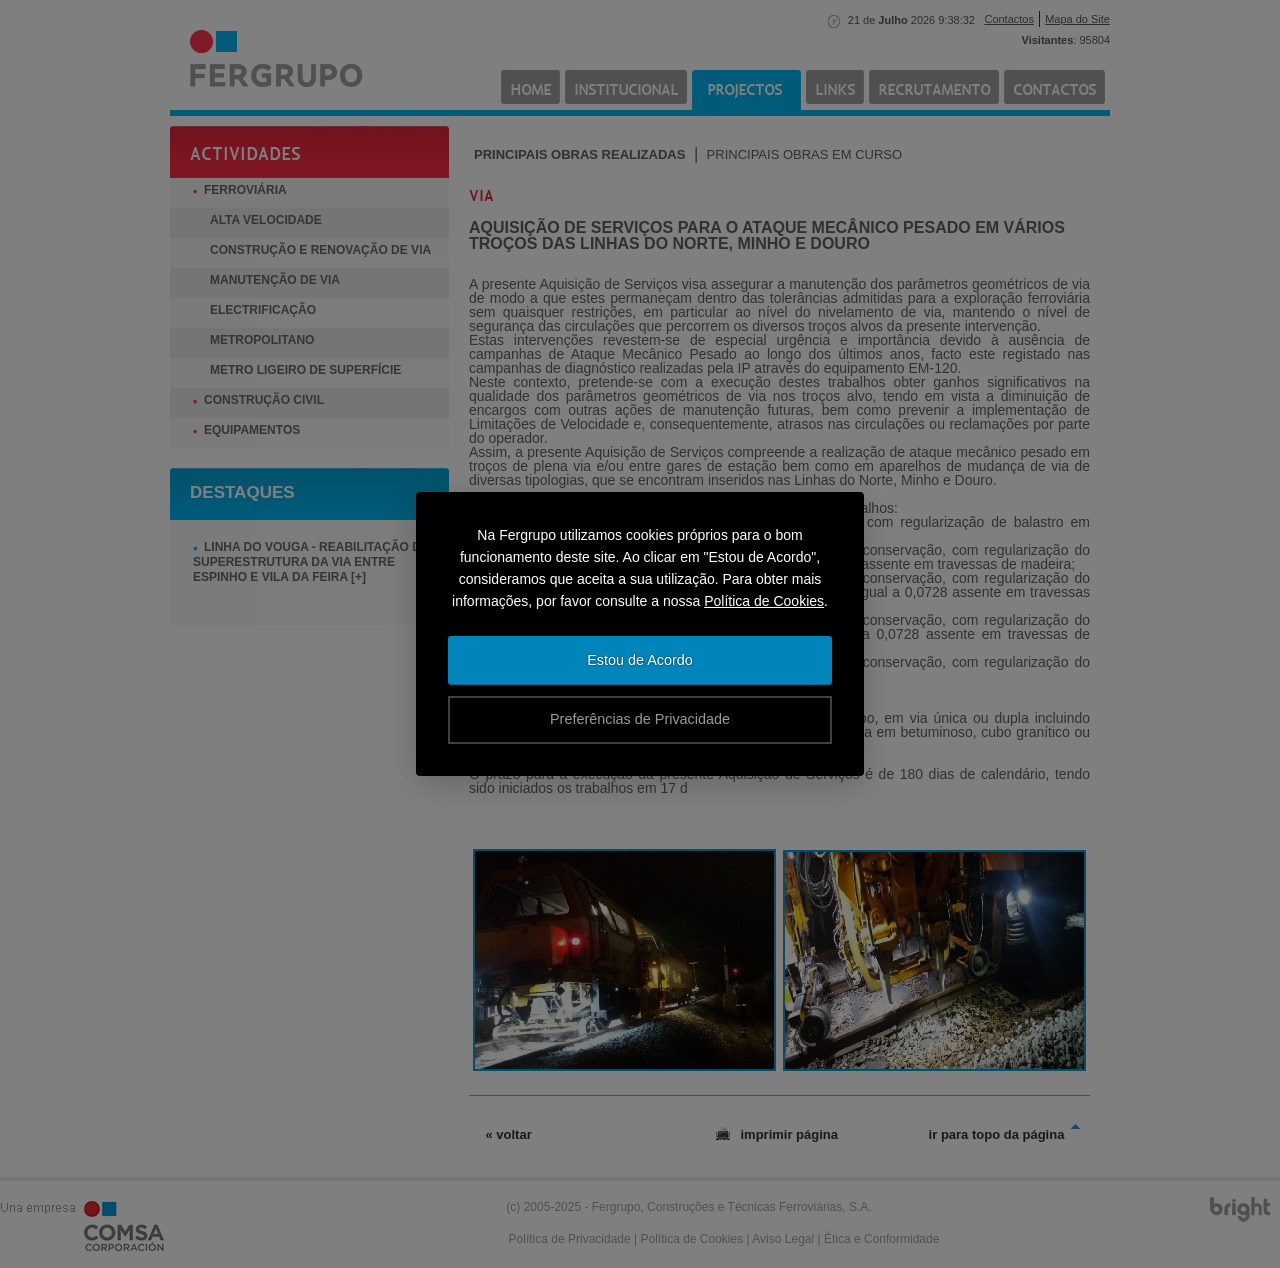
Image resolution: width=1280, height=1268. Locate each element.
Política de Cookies (764, 601)
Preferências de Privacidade (640, 719)
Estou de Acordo (640, 660)
